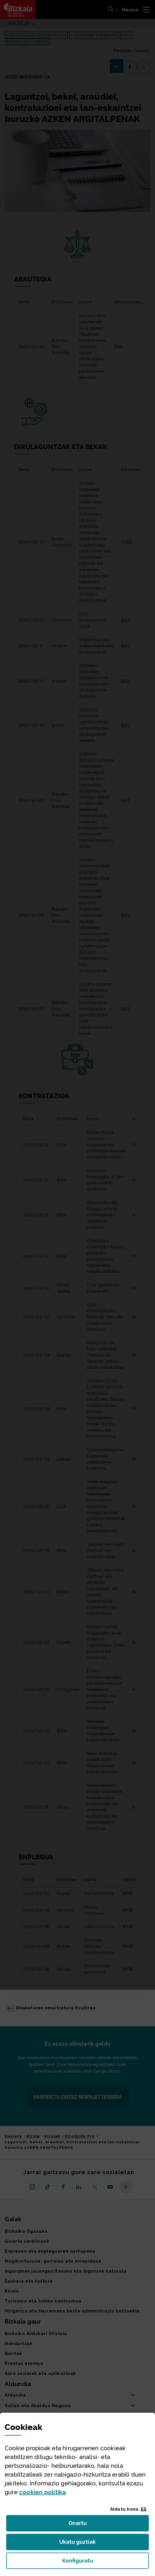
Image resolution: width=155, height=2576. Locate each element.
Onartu (83, 2525)
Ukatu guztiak (79, 2543)
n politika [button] (42, 2492)
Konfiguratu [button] (105, 2562)
